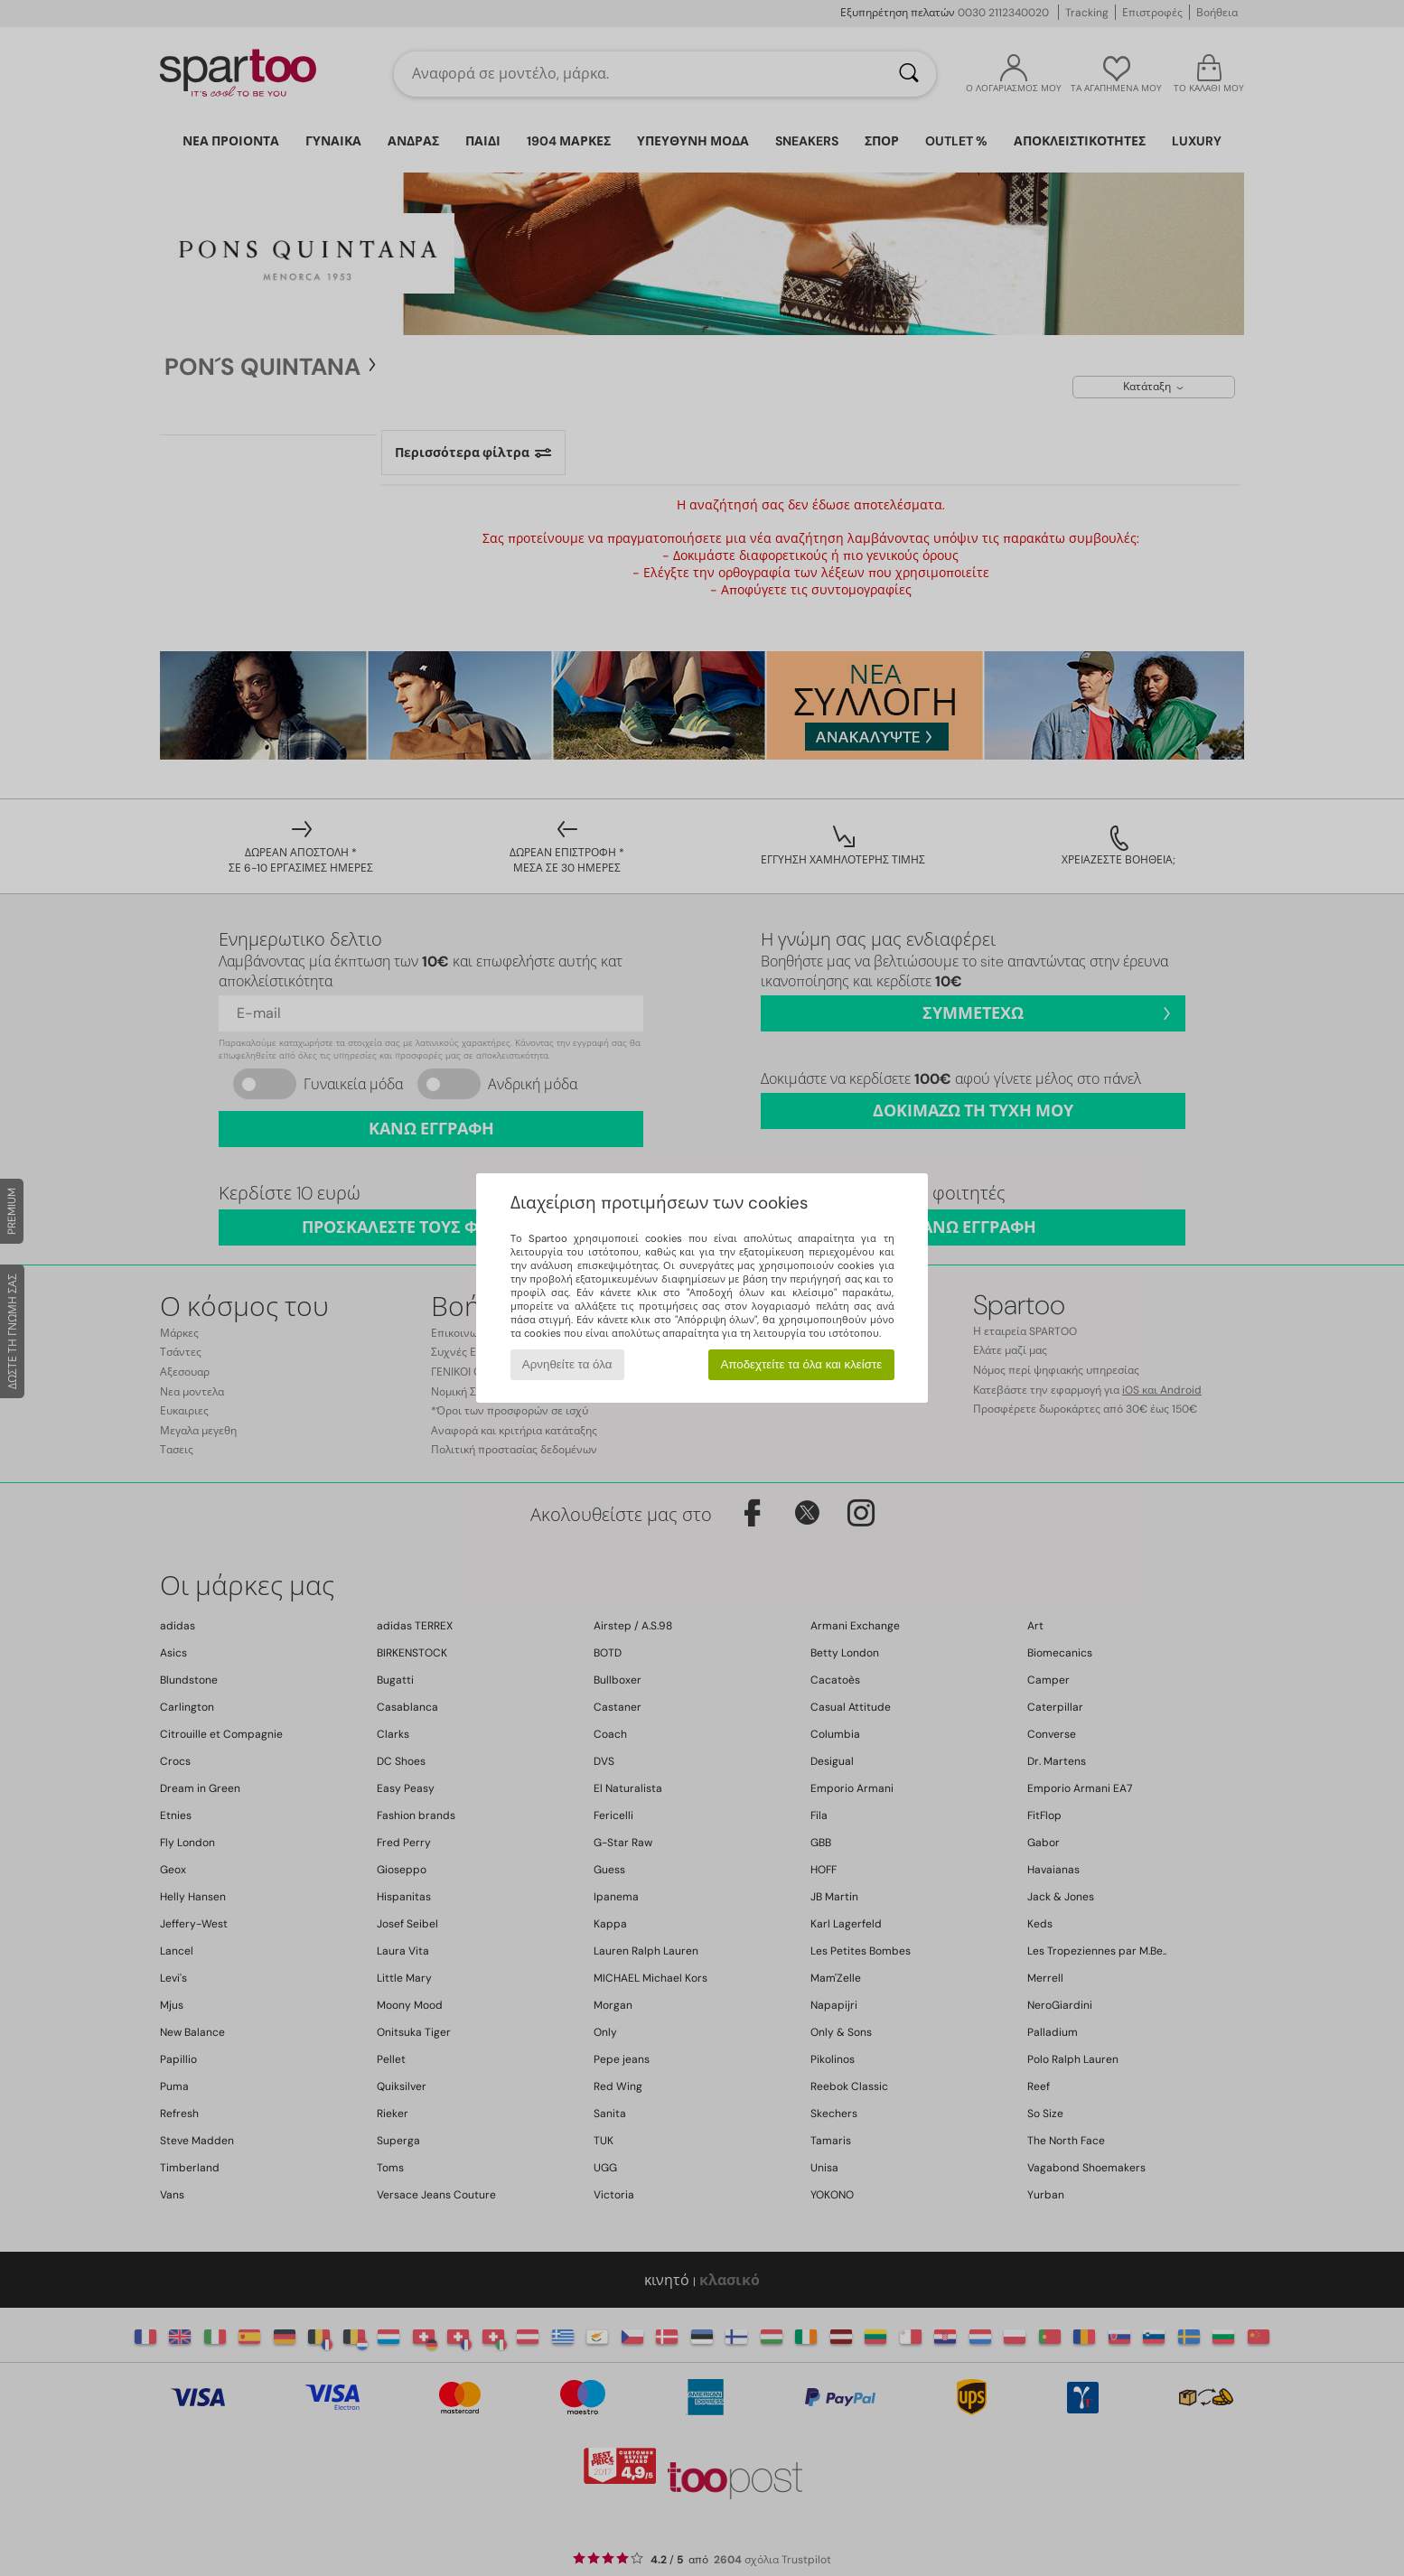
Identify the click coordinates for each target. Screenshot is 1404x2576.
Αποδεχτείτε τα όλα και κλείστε (801, 1364)
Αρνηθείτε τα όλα (567, 1364)
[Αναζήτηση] (909, 74)
